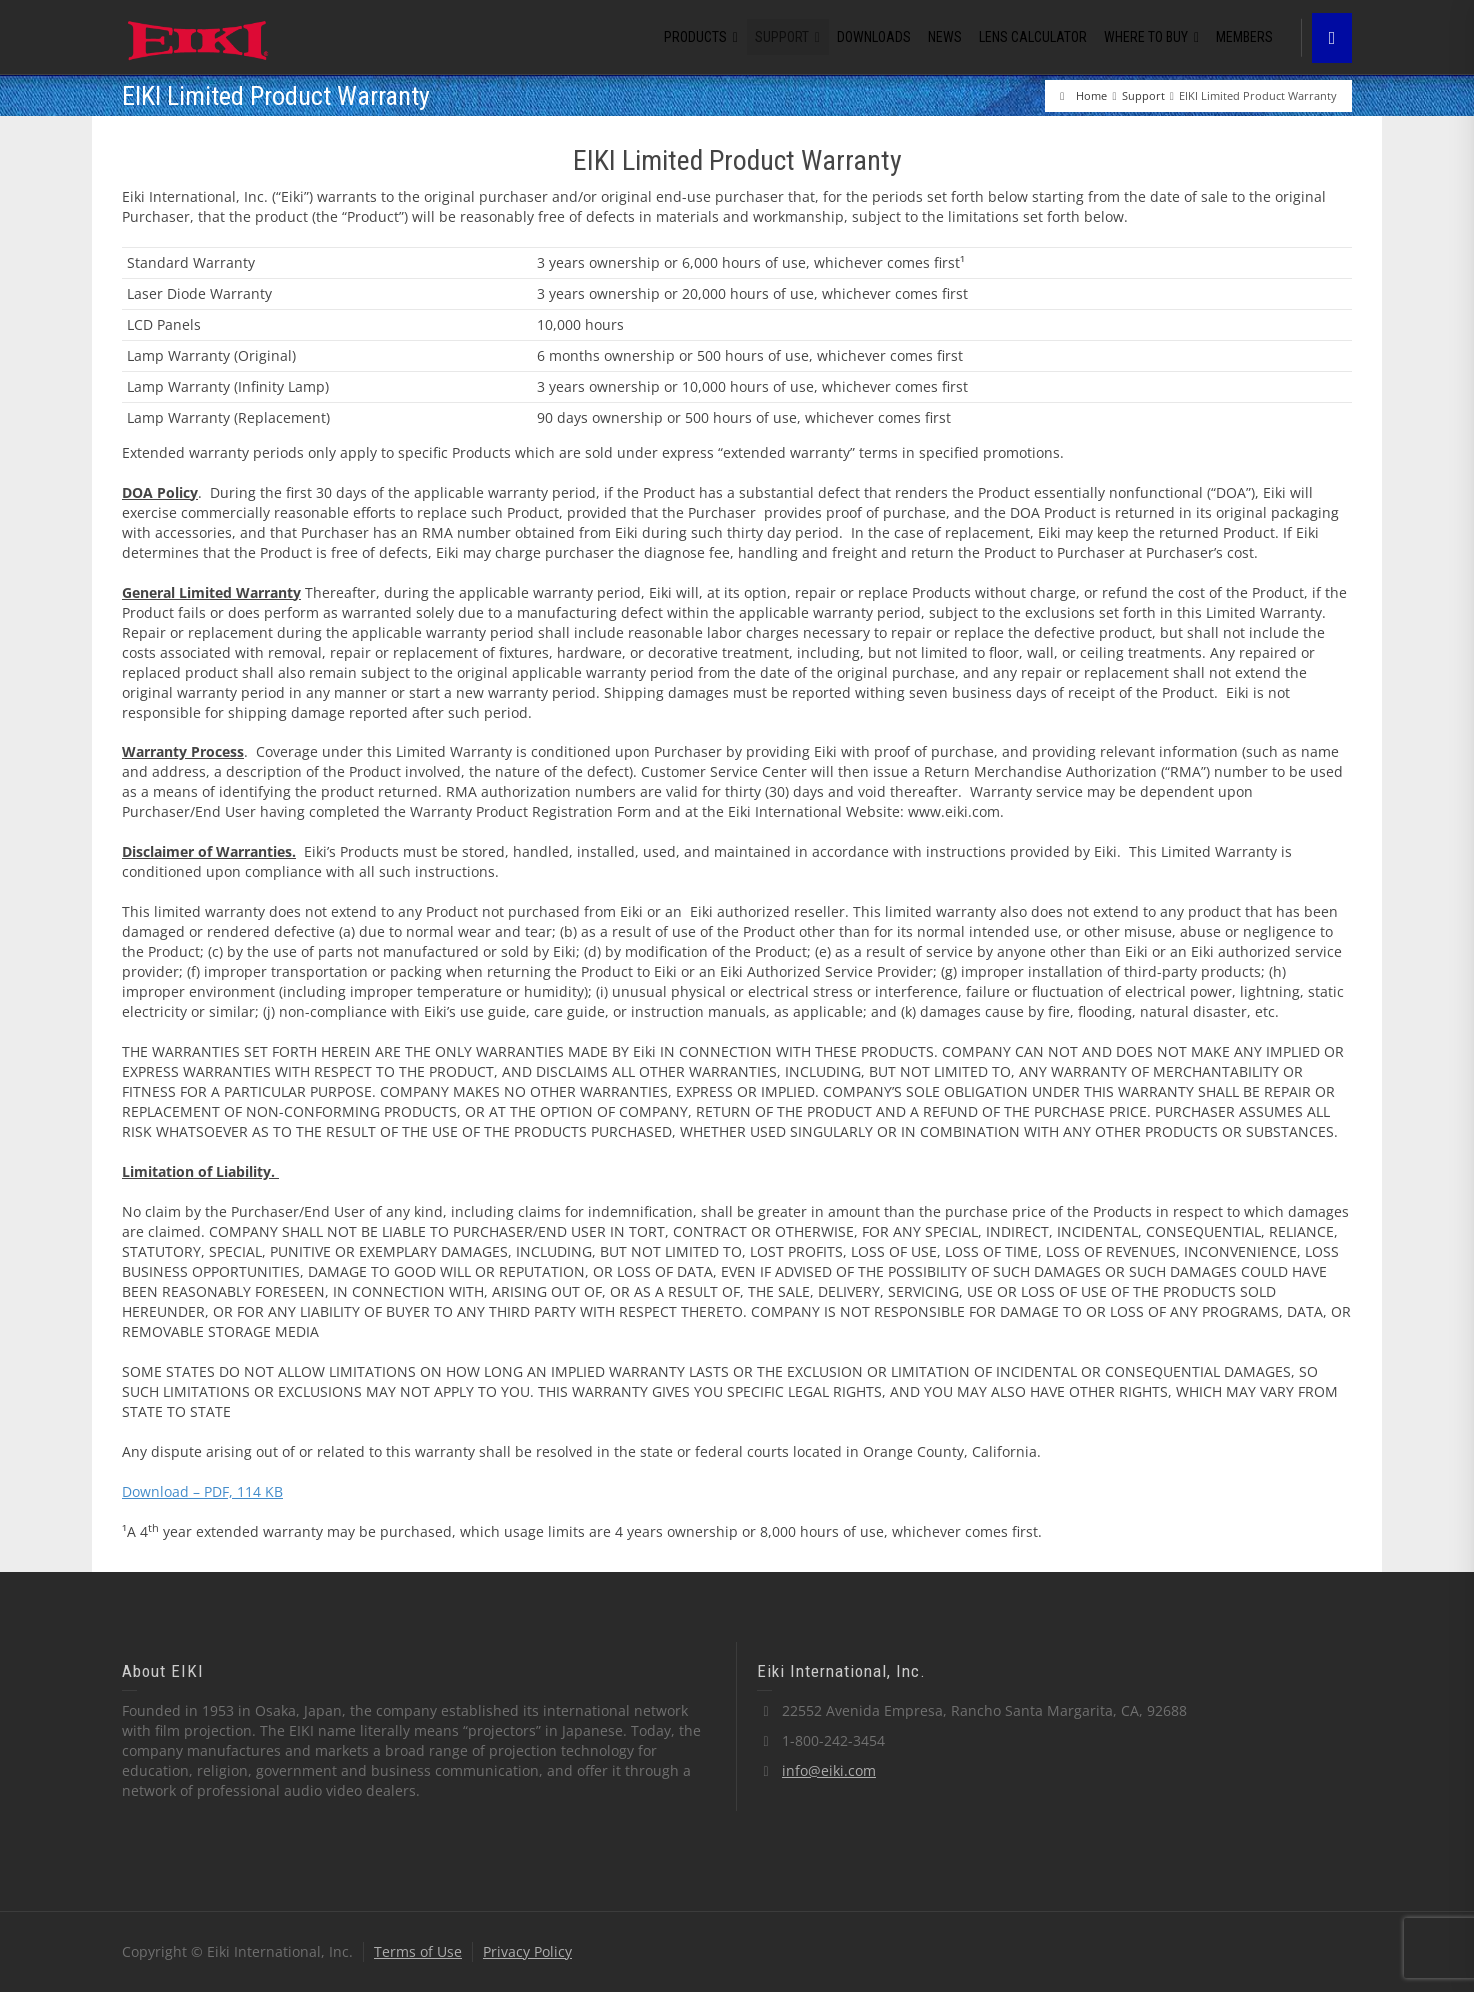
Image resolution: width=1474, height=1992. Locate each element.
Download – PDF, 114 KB (202, 1491)
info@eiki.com (829, 1770)
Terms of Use (418, 1951)
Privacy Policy (527, 1951)
